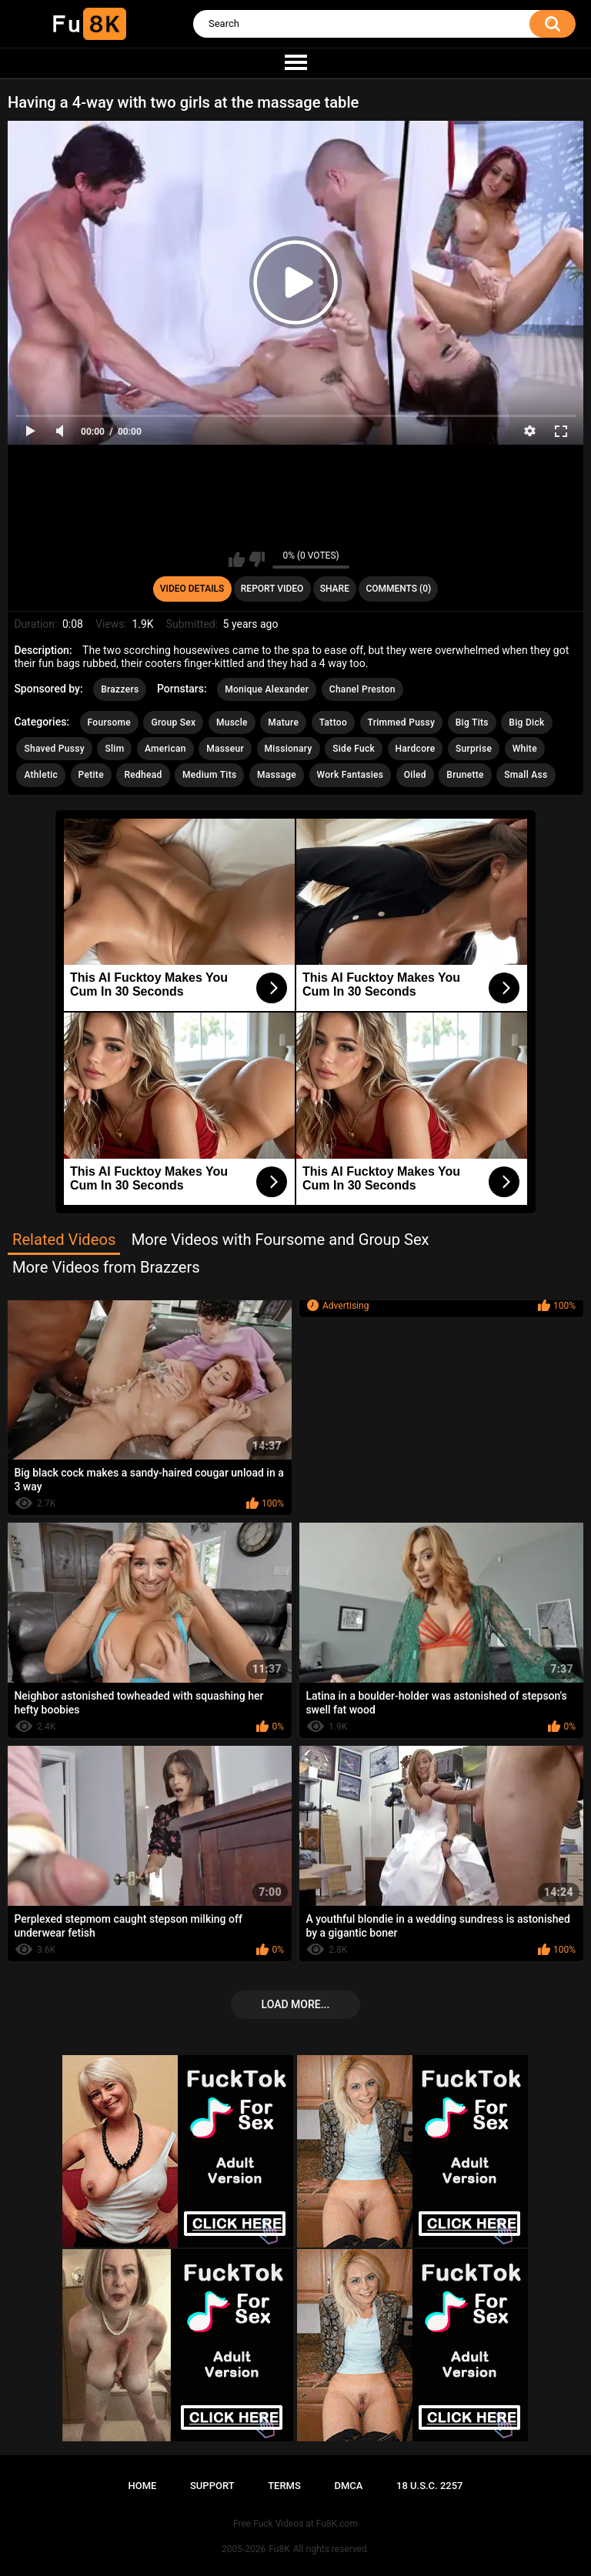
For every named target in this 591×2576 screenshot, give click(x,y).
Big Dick (526, 722)
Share (334, 588)
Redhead (143, 774)
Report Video (272, 588)
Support (212, 2485)
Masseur (225, 748)
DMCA (348, 2485)
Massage (276, 774)
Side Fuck (353, 748)
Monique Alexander (267, 689)
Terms (284, 2485)
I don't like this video (257, 559)
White (525, 748)
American (165, 748)
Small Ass (525, 774)
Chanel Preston (362, 689)
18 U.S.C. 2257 (429, 2485)
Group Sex (173, 722)
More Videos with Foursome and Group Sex (280, 1239)
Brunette (464, 774)
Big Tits (472, 722)
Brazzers (120, 689)
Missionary (288, 748)
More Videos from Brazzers (106, 1267)
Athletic (41, 774)
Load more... (296, 2004)
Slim (114, 748)
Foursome (109, 722)
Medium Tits (209, 774)
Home (142, 2485)
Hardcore (416, 748)
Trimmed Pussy (402, 722)
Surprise (474, 748)
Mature (283, 722)
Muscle (232, 722)
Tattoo (333, 722)
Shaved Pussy (54, 748)
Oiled (415, 774)
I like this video (237, 559)
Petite (91, 774)
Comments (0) (398, 588)
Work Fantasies (350, 774)
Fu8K (279, 2549)
